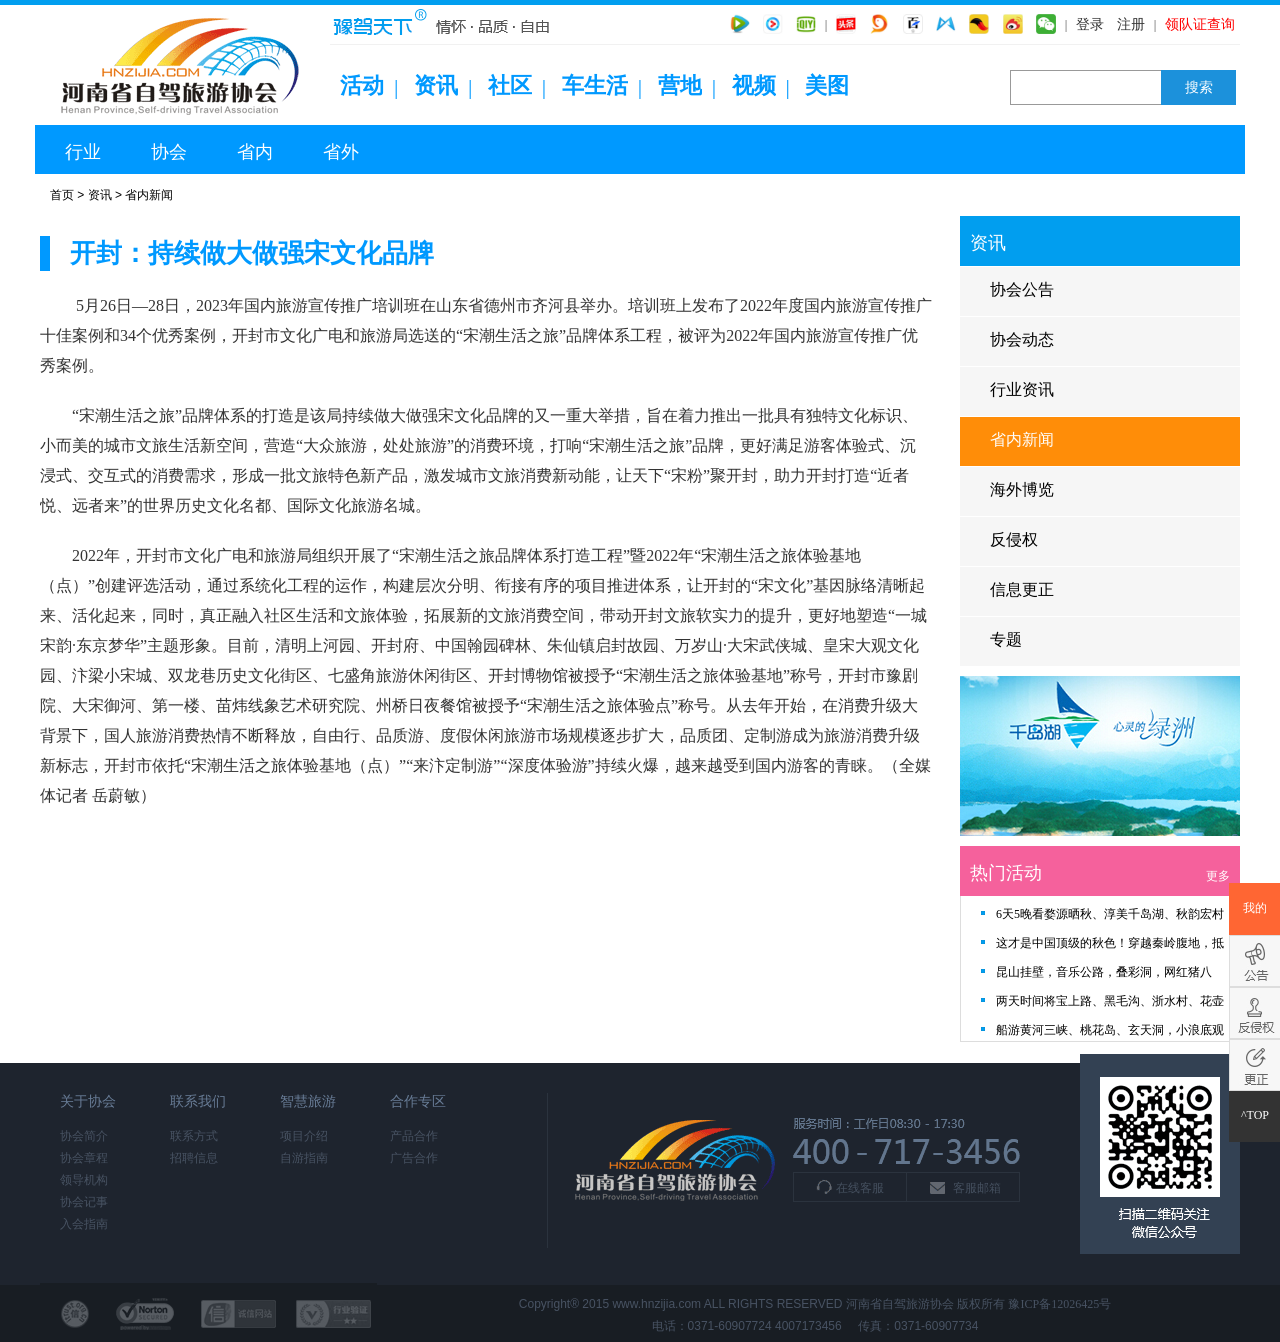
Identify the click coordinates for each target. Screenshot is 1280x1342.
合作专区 (418, 1101)
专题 (1006, 639)
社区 (510, 85)
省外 (341, 152)
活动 (362, 85)
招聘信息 (194, 1158)
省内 (255, 152)
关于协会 (88, 1101)
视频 (754, 85)
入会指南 (84, 1224)
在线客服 (860, 1188)
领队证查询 (1200, 24)
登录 (1090, 24)
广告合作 (414, 1158)
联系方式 (194, 1136)
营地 (680, 85)
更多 (1218, 876)
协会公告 (1022, 289)
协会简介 (84, 1136)
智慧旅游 (308, 1101)
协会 (169, 152)
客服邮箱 (977, 1188)
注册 (1131, 24)
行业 (83, 152)
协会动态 (1022, 339)
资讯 (436, 85)
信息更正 (1022, 589)
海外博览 (1022, 489)
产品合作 (414, 1136)
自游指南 (304, 1158)
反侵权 (1014, 539)
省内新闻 (149, 195)
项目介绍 (304, 1136)
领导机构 (84, 1180)
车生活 (595, 85)
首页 (62, 195)
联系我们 (198, 1101)
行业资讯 (1022, 389)
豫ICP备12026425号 (1059, 1304)
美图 (827, 85)
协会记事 (84, 1202)
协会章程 (84, 1158)
